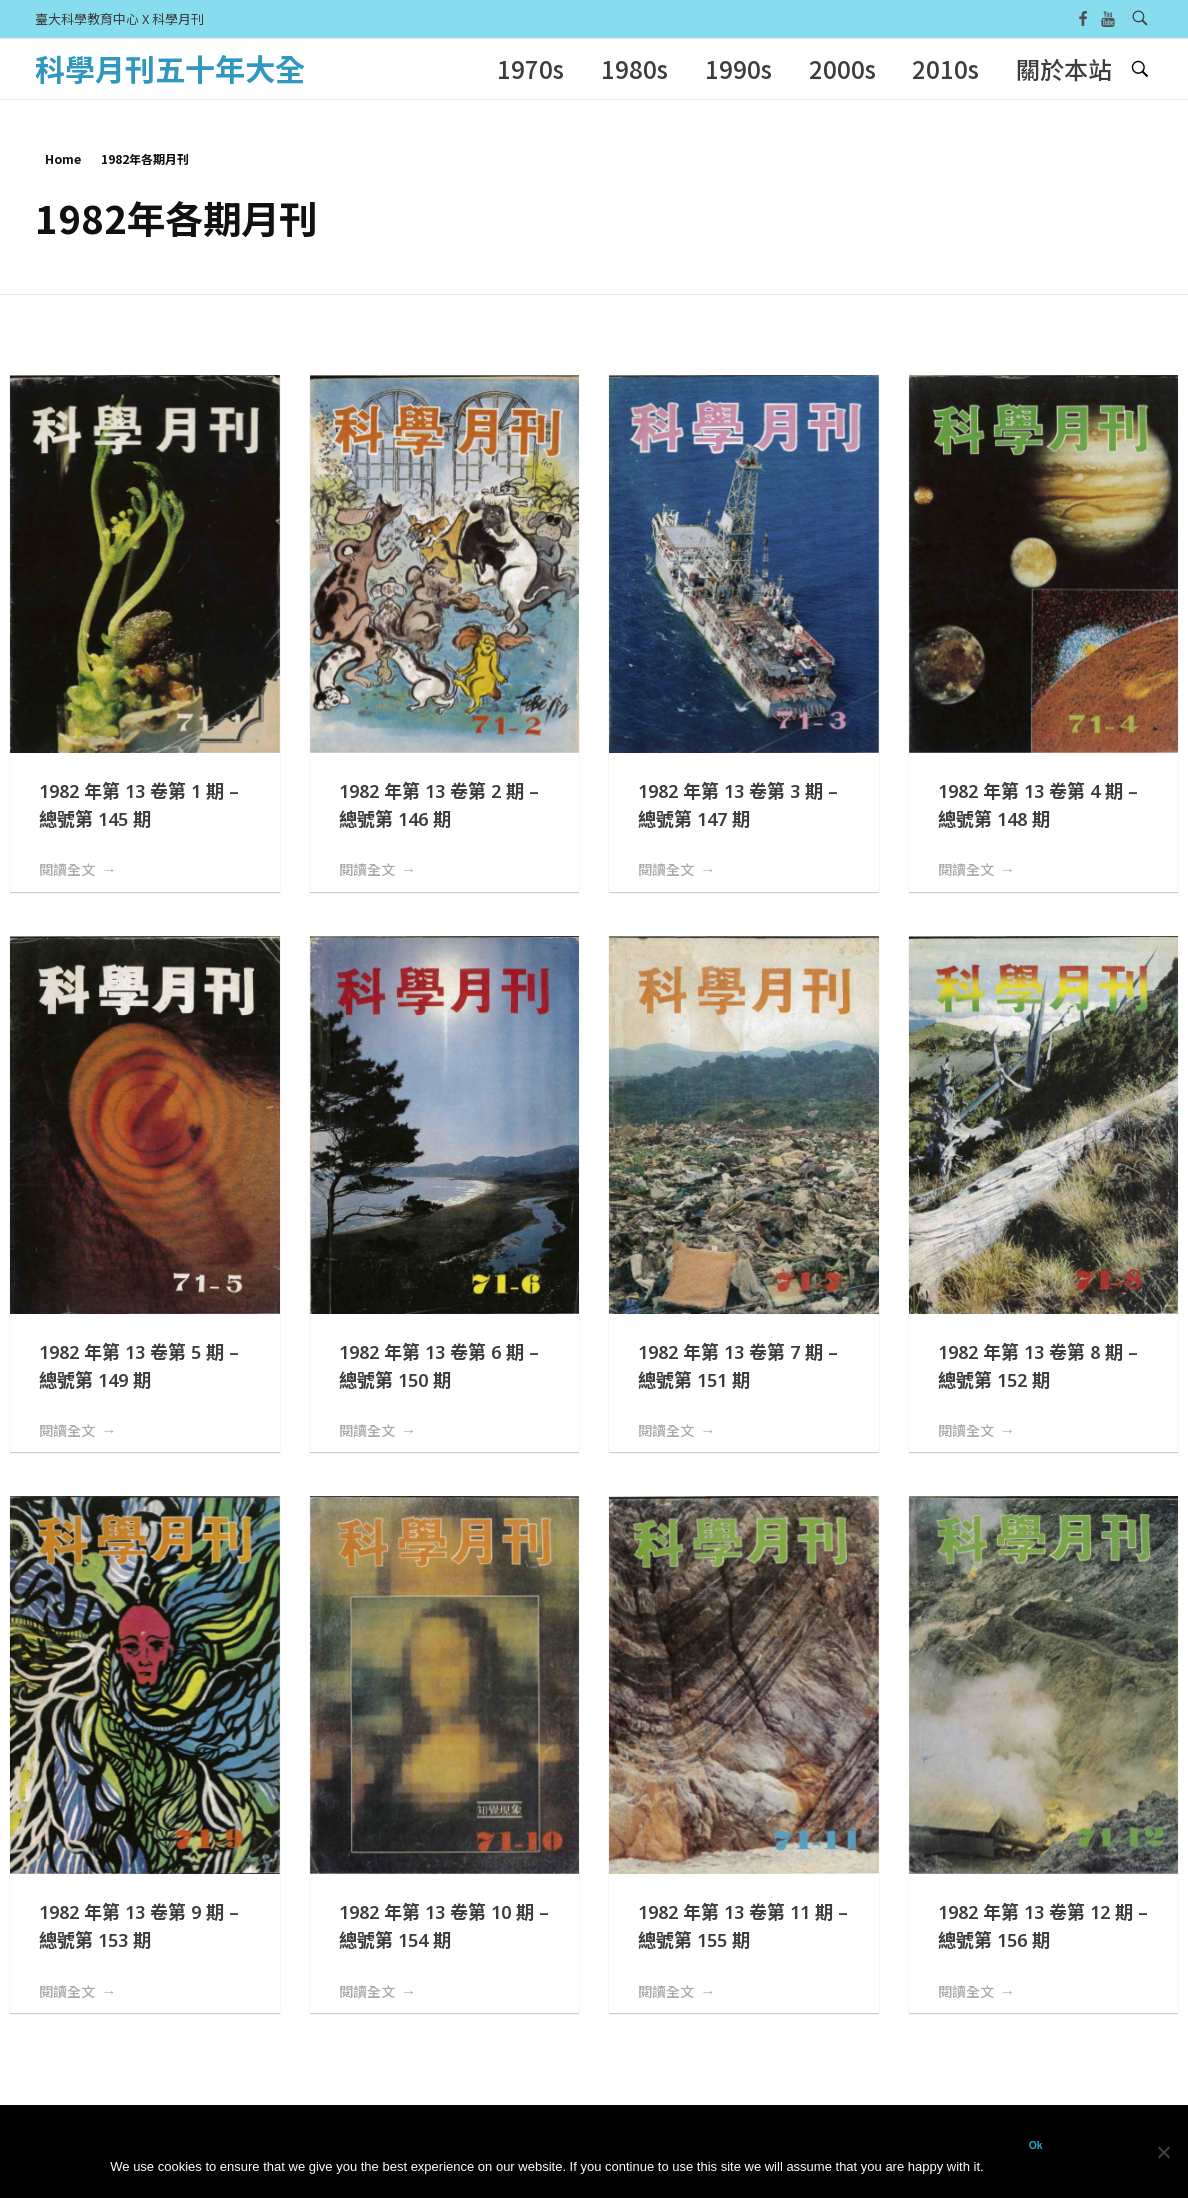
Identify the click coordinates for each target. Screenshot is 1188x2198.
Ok (1036, 2145)
